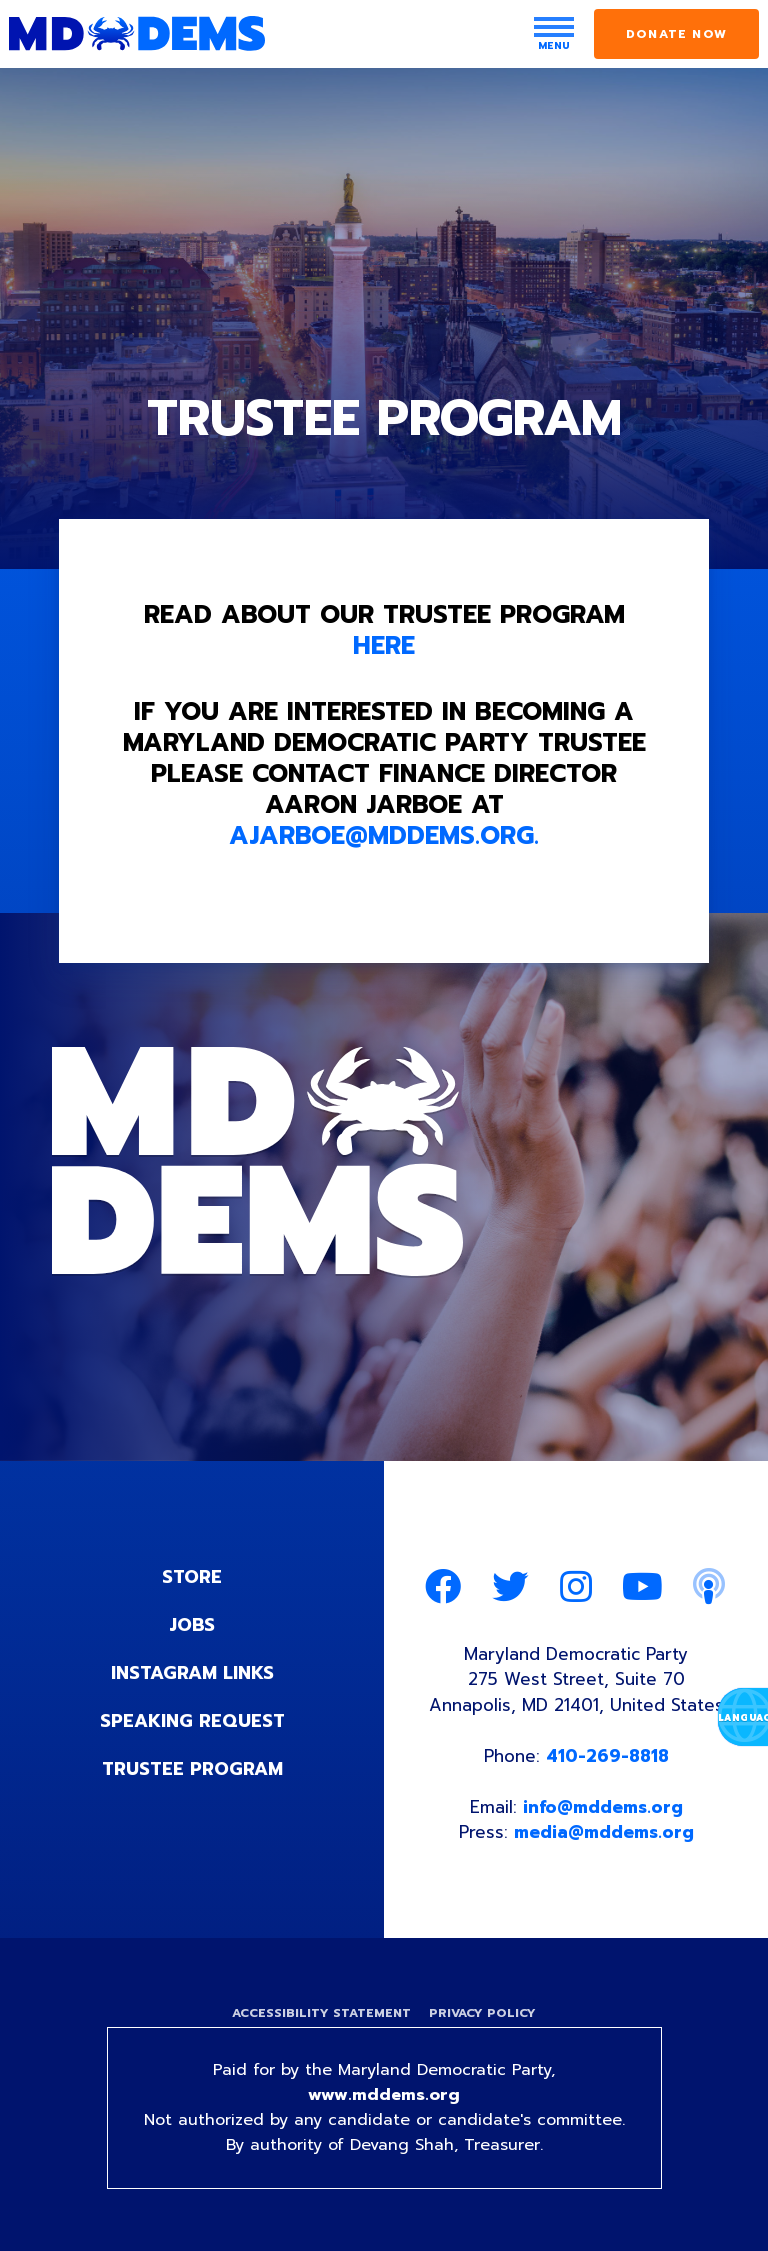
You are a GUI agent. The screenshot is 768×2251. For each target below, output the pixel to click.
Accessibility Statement (321, 2013)
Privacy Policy (482, 2013)
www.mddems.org (384, 2095)
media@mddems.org (604, 1832)
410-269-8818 (607, 1756)
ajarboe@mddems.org (381, 836)
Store (192, 1577)
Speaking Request (192, 1721)
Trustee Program (192, 1769)
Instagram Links (192, 1673)
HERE (384, 646)
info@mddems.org (603, 1807)
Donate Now (676, 34)
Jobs (192, 1625)
